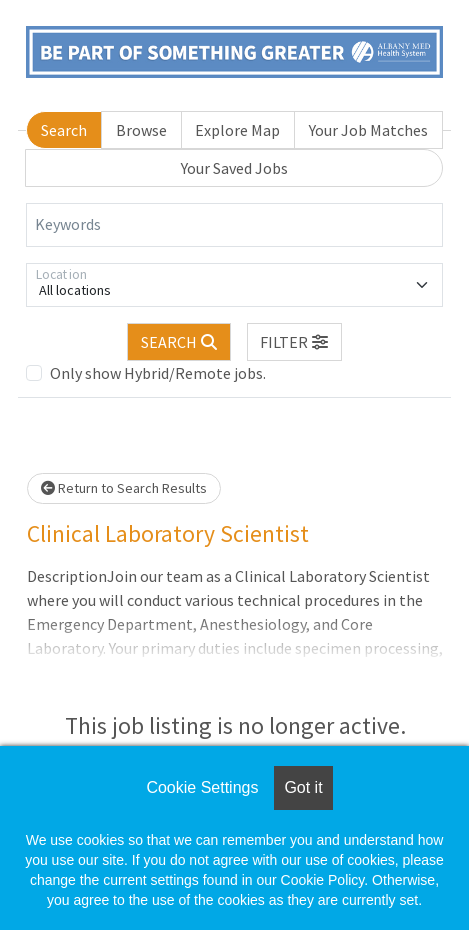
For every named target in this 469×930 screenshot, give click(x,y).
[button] (295, 342)
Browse (141, 130)
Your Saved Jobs (234, 168)
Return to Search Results (124, 488)
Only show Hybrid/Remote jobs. (158, 373)
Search (64, 130)
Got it (303, 787)
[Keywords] (234, 225)
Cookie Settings (202, 787)
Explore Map (237, 130)
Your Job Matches (368, 130)
